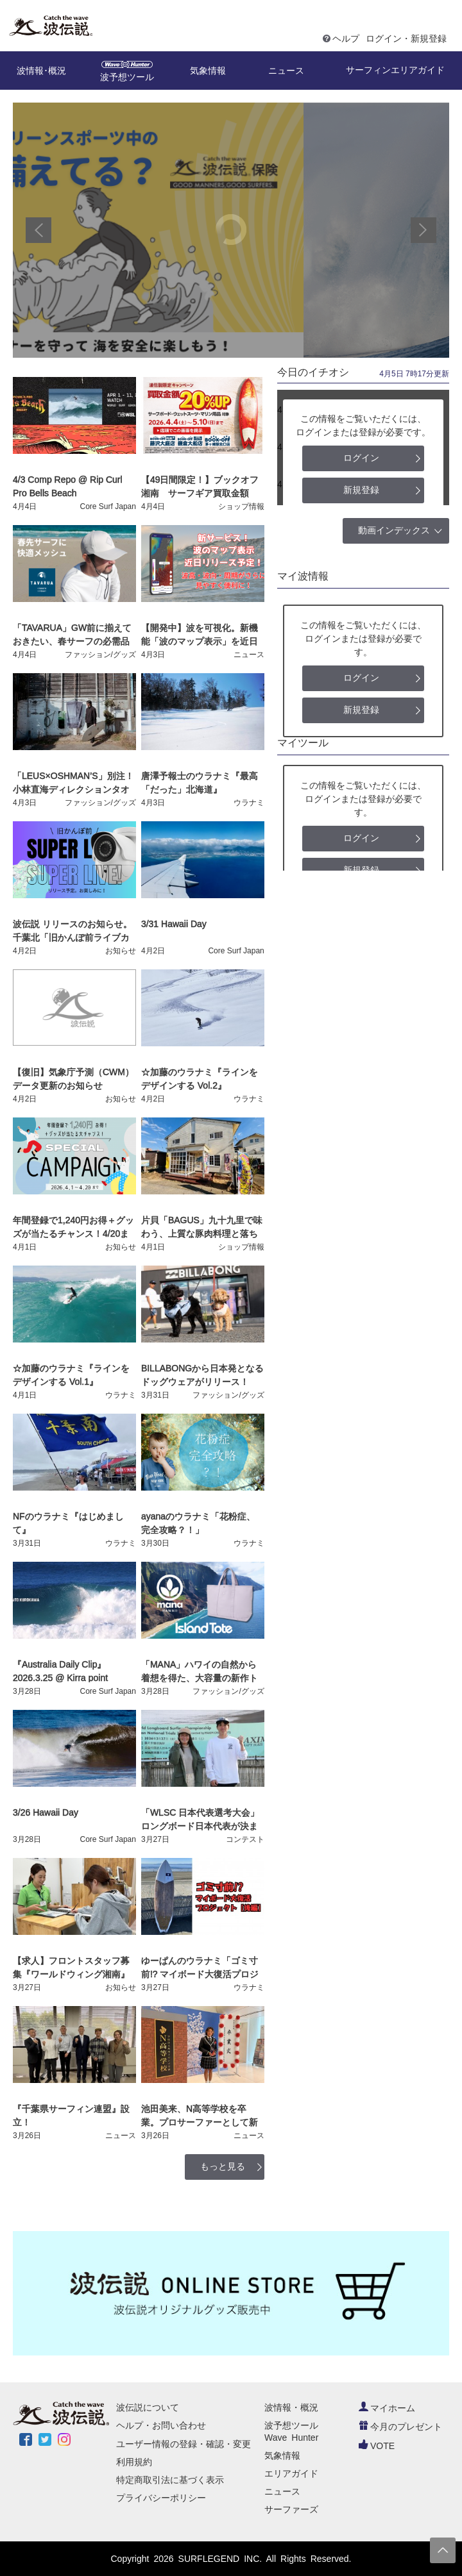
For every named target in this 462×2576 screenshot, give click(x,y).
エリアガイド (291, 2473)
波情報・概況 (291, 2407)
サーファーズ (291, 2509)
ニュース (282, 2491)
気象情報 (282, 2455)
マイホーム (387, 2408)
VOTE (377, 2446)
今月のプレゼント (400, 2426)
